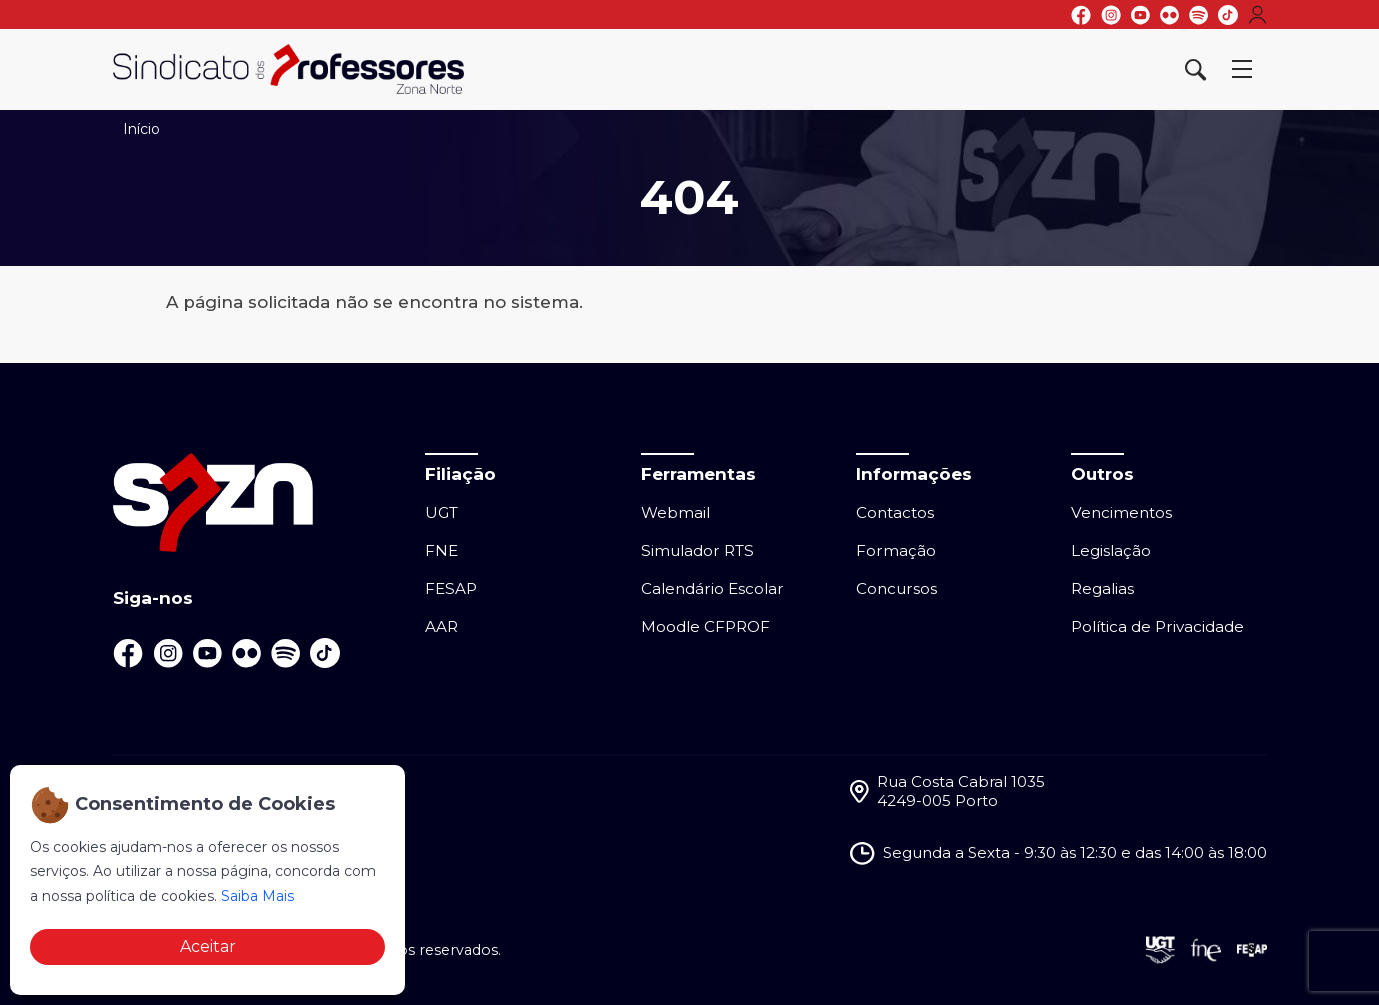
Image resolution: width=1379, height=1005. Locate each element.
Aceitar (208, 946)
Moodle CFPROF (705, 626)
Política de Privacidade (1157, 626)
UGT (441, 512)
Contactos (895, 512)
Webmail (675, 512)
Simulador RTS (697, 550)
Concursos (896, 588)
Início (141, 129)
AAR (441, 626)
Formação (896, 550)
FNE (441, 550)
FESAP (451, 588)
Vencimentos (1121, 512)
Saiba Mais (257, 896)
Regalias (1102, 588)
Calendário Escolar (712, 588)
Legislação (1111, 550)
